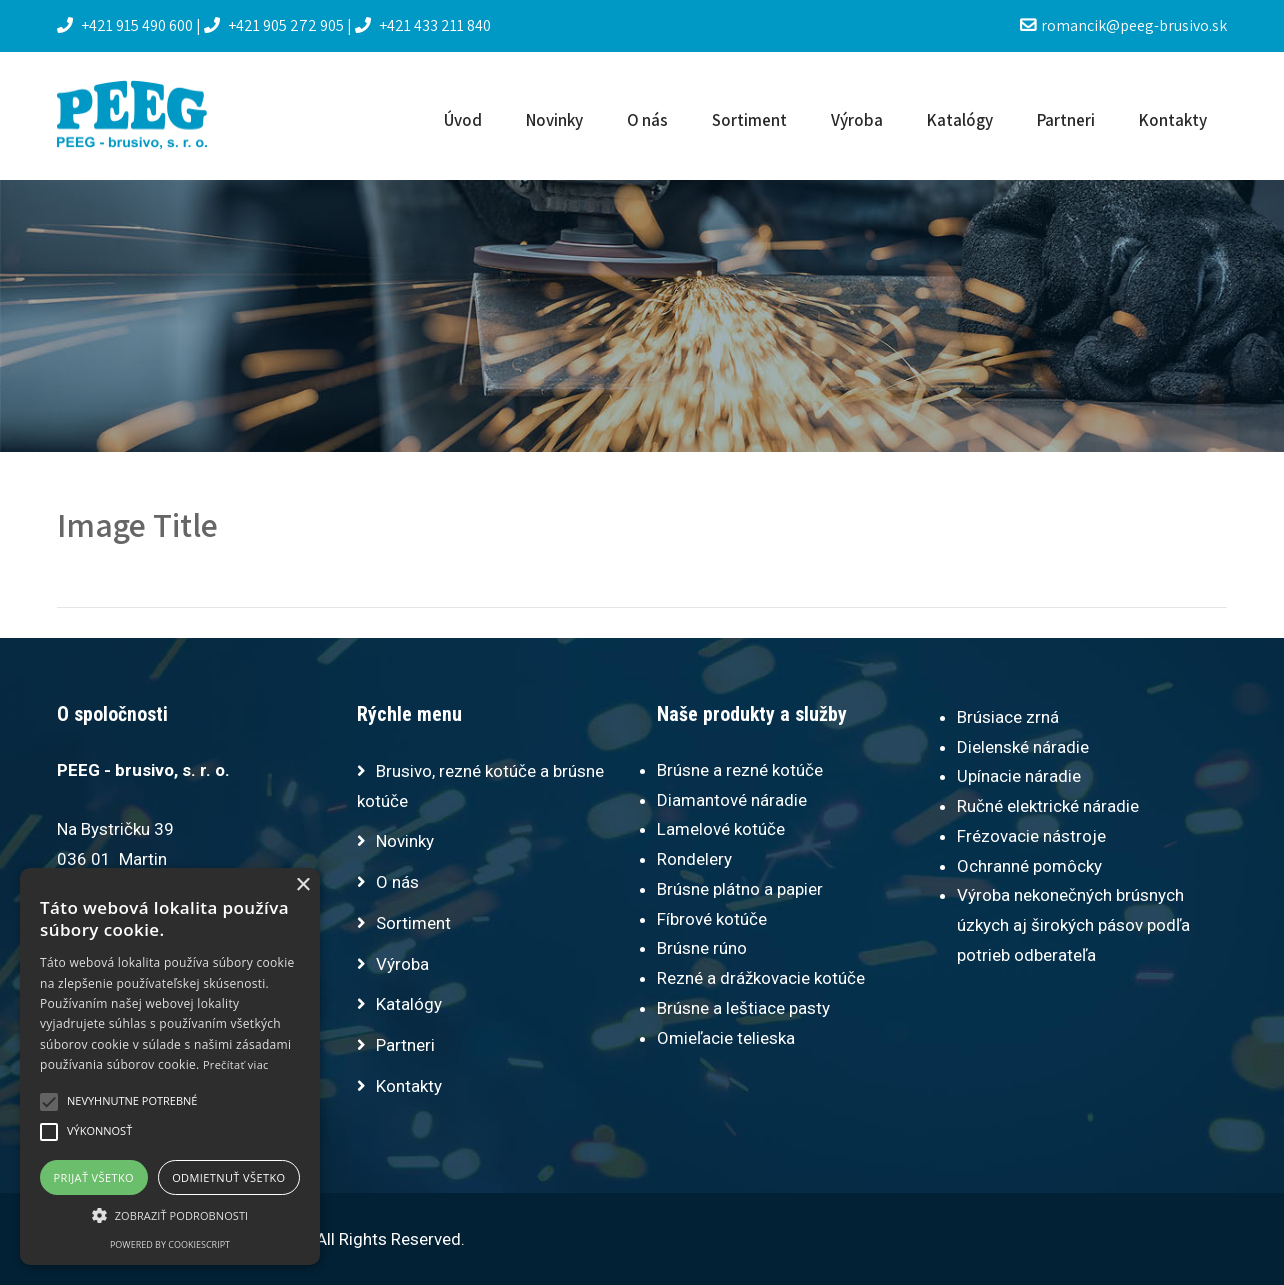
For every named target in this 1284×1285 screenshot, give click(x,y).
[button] (170, 1215)
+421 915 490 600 (126, 25)
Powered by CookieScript (170, 1244)
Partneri (1066, 120)
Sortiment (749, 120)
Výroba (857, 120)
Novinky (554, 120)
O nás (647, 120)
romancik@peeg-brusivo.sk (1123, 25)
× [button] (302, 885)
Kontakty (1173, 120)
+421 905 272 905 (275, 25)
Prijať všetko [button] (94, 1177)
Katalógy (960, 120)
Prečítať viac (236, 1064)
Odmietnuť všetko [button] (228, 1177)
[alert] (170, 1066)
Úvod (463, 120)
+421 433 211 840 (423, 25)
